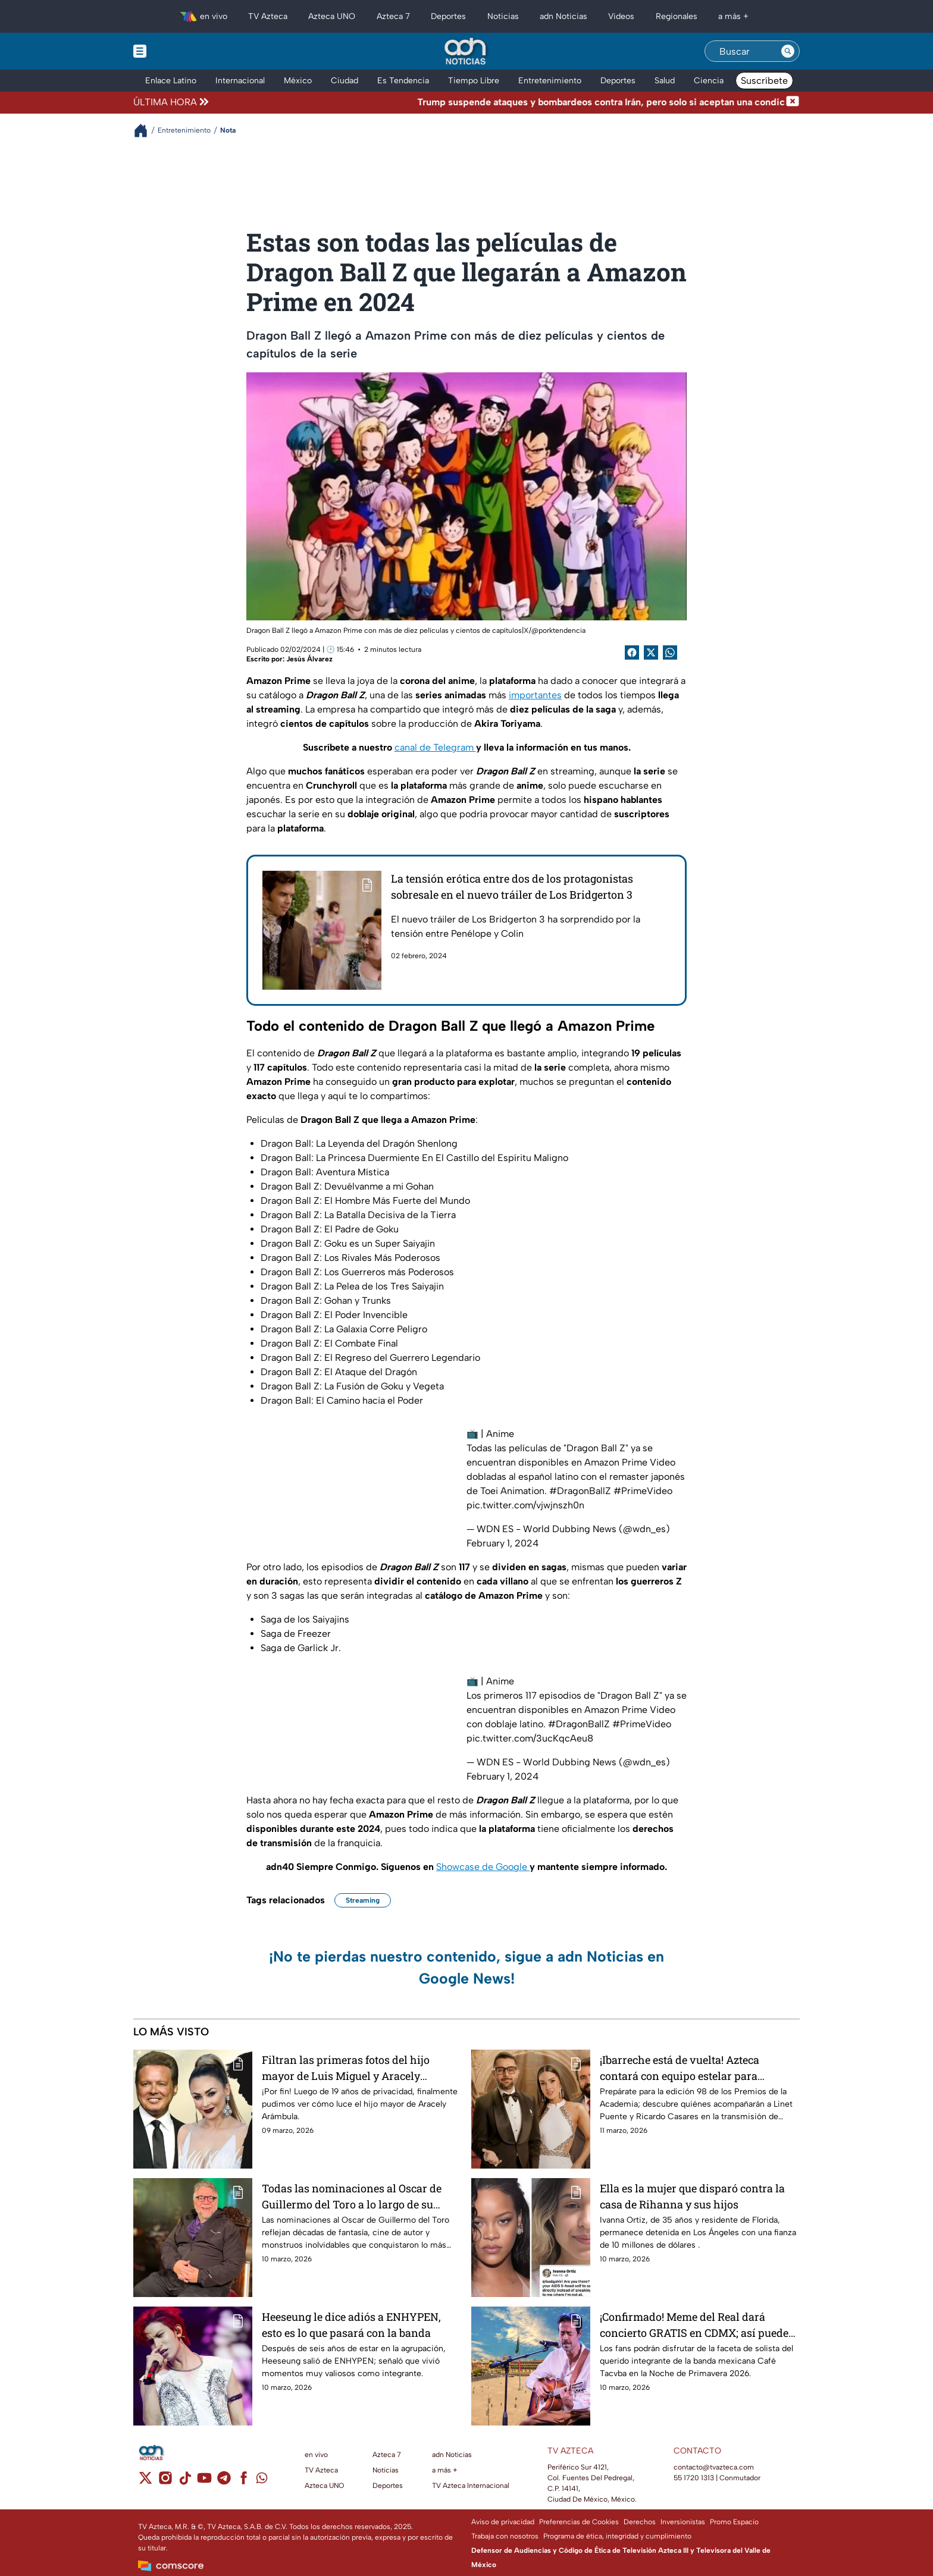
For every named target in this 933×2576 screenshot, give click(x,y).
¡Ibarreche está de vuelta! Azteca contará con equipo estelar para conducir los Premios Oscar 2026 (681, 2068)
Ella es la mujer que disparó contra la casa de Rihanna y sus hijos (692, 2196)
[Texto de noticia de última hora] (498, 102)
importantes (535, 695)
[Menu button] (180, 51)
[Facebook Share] (632, 652)
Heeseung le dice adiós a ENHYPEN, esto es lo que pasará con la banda (351, 2325)
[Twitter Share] (651, 652)
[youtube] (204, 2481)
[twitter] (145, 2481)
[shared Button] (670, 652)
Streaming (363, 1900)
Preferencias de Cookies (579, 2522)
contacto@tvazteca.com (714, 2467)
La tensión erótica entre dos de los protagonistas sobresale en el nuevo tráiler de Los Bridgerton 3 (512, 886)
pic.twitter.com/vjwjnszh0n (525, 1505)
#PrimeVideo (642, 1490)
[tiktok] (184, 2481)
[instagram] (165, 2481)
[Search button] (787, 51)
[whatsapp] (262, 2480)
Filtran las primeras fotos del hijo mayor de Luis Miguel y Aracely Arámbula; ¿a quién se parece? (346, 2068)
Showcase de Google (483, 1866)
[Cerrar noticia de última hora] (792, 102)
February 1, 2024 (502, 1543)
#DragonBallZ (580, 1490)
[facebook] (243, 2481)
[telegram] (224, 2481)
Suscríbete (764, 80)
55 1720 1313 (694, 2478)
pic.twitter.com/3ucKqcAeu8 (530, 1738)
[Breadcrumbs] (145, 130)
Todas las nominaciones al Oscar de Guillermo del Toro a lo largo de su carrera (352, 2196)
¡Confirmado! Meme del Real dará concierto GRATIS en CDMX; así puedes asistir (697, 2325)
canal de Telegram (435, 747)
